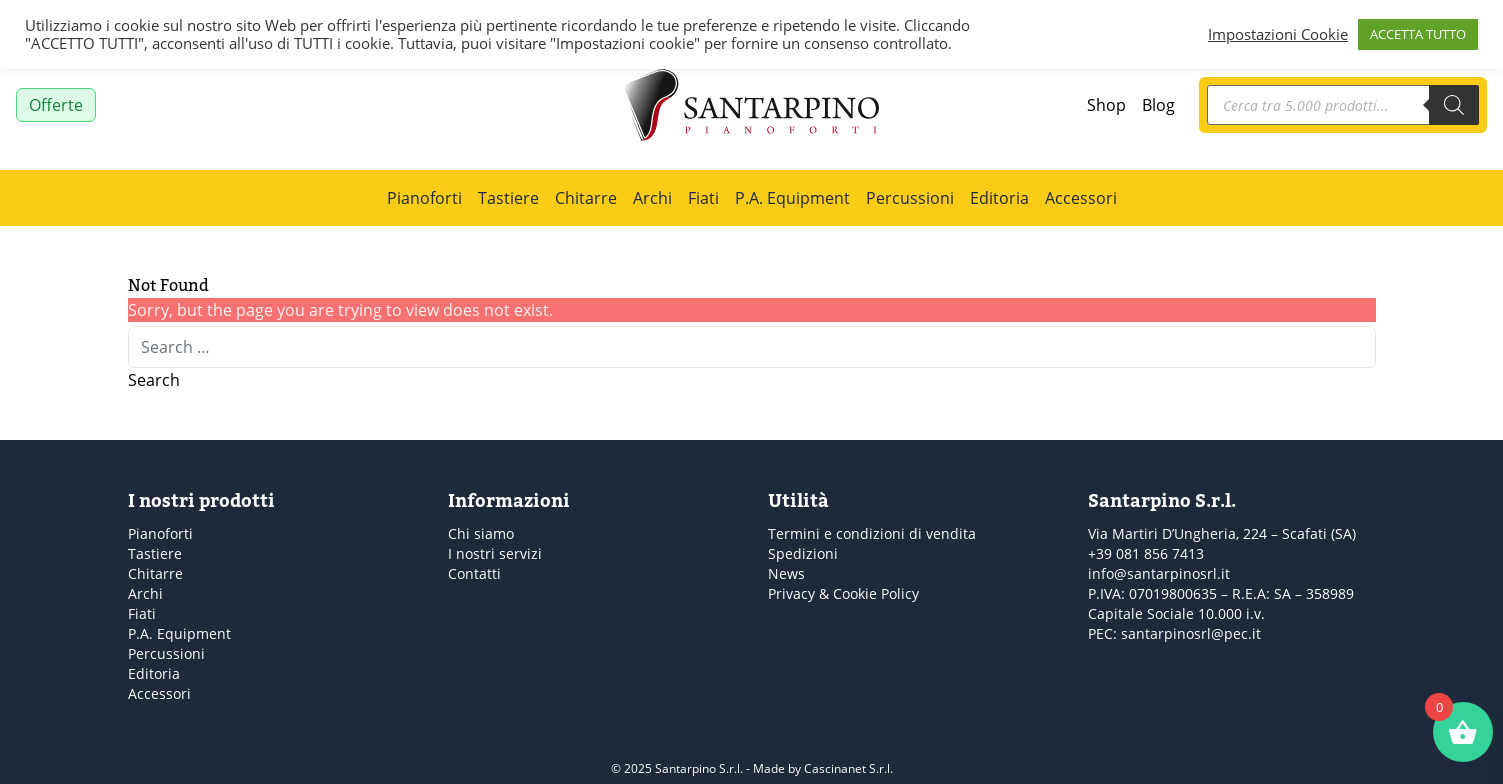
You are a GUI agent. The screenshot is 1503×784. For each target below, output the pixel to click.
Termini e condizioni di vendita (872, 533)
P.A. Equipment (792, 197)
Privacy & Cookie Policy (843, 593)
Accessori (1081, 197)
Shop (1106, 104)
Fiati (703, 197)
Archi (652, 197)
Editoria (999, 197)
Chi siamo (481, 533)
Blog (1158, 104)
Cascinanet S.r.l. (848, 768)
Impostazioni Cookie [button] (1278, 35)
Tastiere (508, 197)
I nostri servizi (495, 553)
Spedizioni (803, 553)
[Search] (1454, 105)
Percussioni (910, 197)
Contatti (474, 573)
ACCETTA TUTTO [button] (1418, 34)
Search (154, 379)
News (786, 573)
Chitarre (586, 197)
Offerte (56, 104)
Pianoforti (424, 197)
